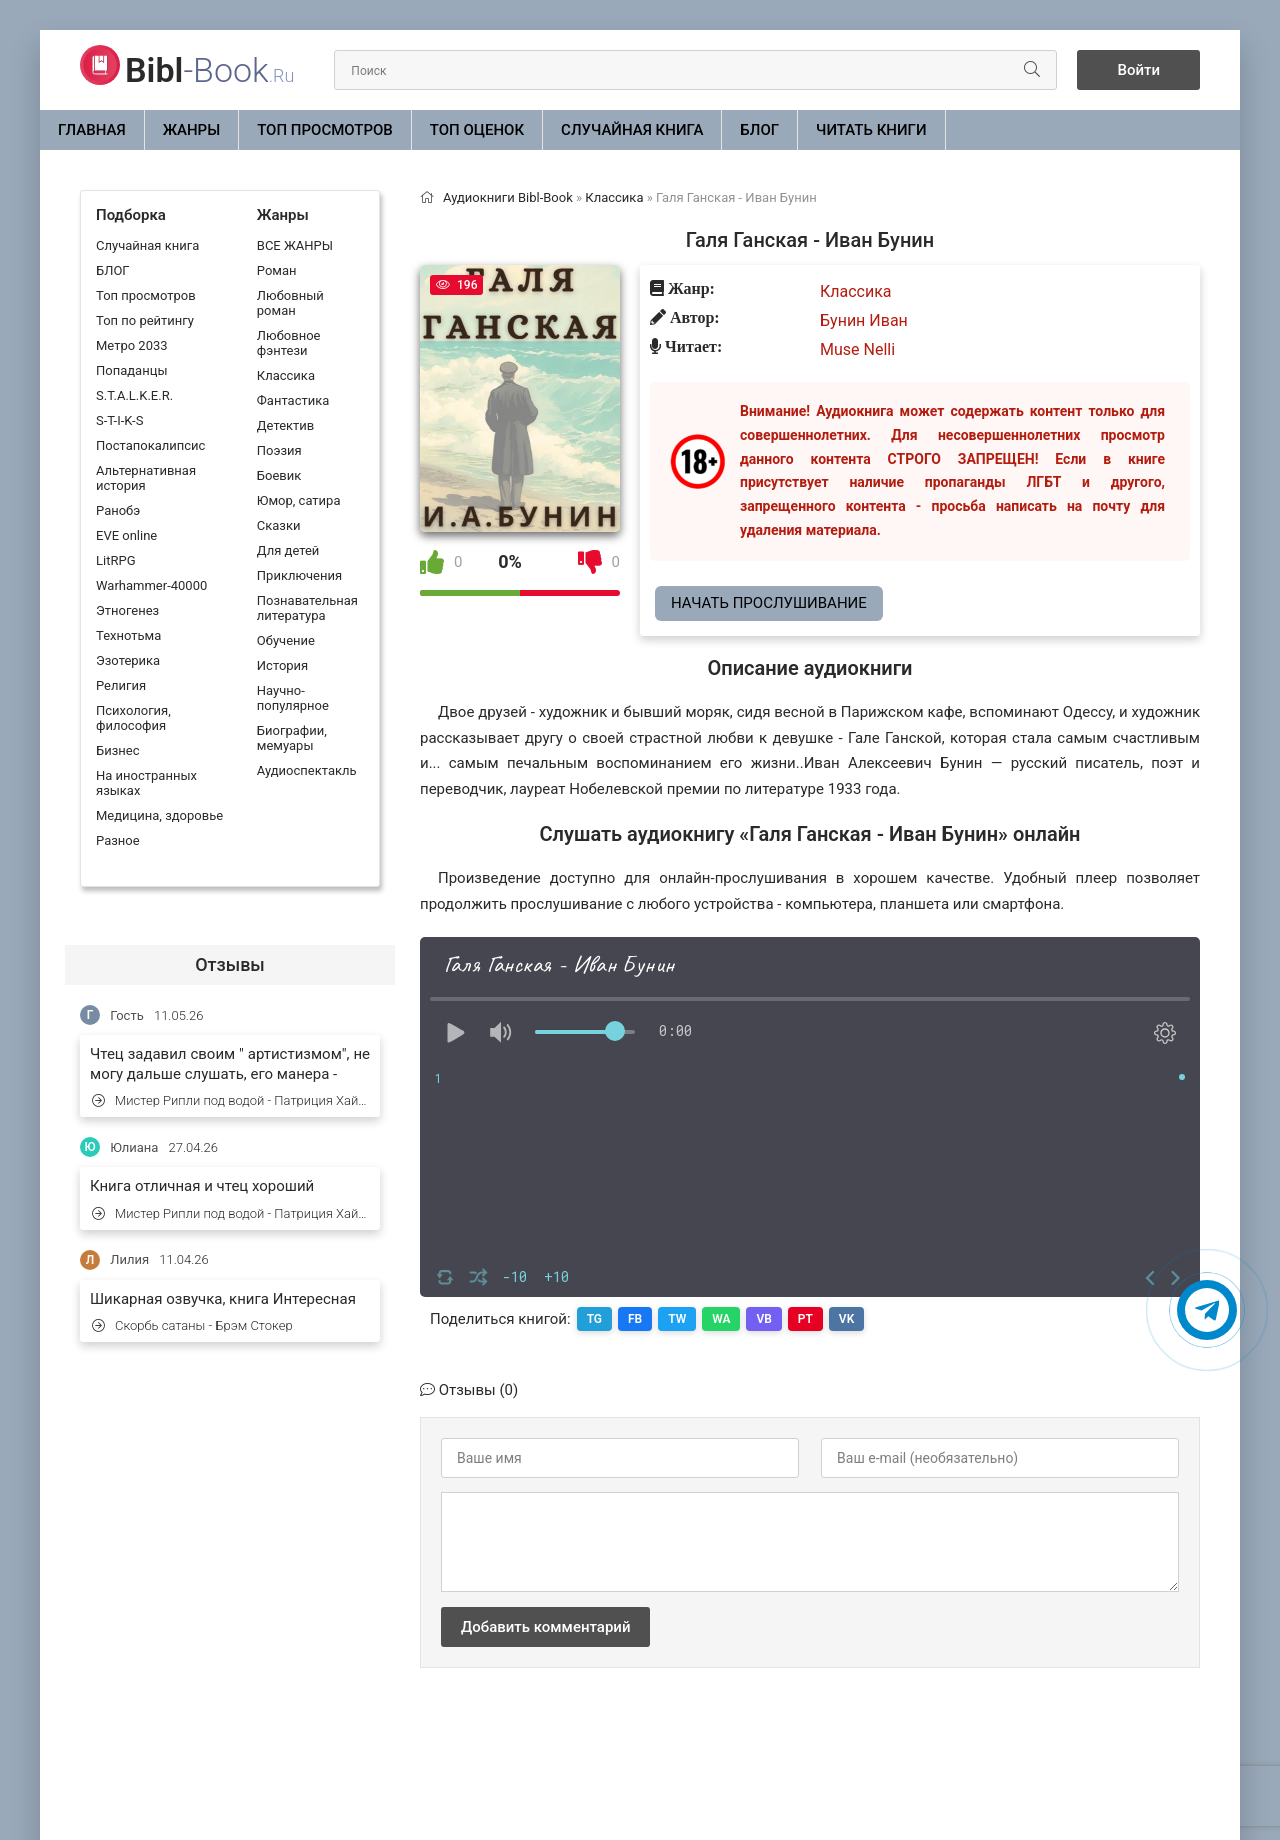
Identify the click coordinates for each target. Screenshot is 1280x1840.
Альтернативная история (146, 478)
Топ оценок (477, 130)
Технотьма (128, 635)
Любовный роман (290, 303)
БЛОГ (759, 130)
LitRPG (115, 560)
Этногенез (127, 610)
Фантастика (293, 400)
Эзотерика (128, 660)
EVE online (126, 535)
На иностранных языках (146, 783)
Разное (118, 840)
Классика (286, 375)
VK (846, 1319)
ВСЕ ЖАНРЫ (295, 245)
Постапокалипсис (150, 445)
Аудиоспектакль (307, 770)
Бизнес (118, 750)
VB (764, 1319)
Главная (92, 130)
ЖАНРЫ (192, 130)
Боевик (279, 475)
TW (677, 1319)
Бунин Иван (864, 320)
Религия (121, 685)
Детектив (285, 425)
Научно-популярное (293, 698)
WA (721, 1319)
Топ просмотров (325, 130)
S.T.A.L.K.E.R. (134, 395)
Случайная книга (632, 130)
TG (594, 1319)
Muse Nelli (857, 349)
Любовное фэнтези (289, 343)
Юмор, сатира (299, 500)
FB (635, 1319)
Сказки (279, 525)
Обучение (286, 640)
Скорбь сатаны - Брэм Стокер (192, 1325)
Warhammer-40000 (151, 585)
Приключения (299, 575)
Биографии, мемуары (292, 738)
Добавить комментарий (545, 1627)
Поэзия (279, 450)
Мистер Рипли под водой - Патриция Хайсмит (231, 1100)
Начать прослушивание (769, 603)
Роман (277, 270)
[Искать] (1032, 70)
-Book (209, 70)
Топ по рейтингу (145, 320)
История (282, 665)
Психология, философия (133, 718)
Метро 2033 (132, 345)
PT (805, 1319)
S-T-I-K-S (119, 420)
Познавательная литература (307, 608)
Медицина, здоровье (159, 815)
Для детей (288, 550)
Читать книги (871, 130)
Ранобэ (118, 510)
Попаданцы (131, 370)
